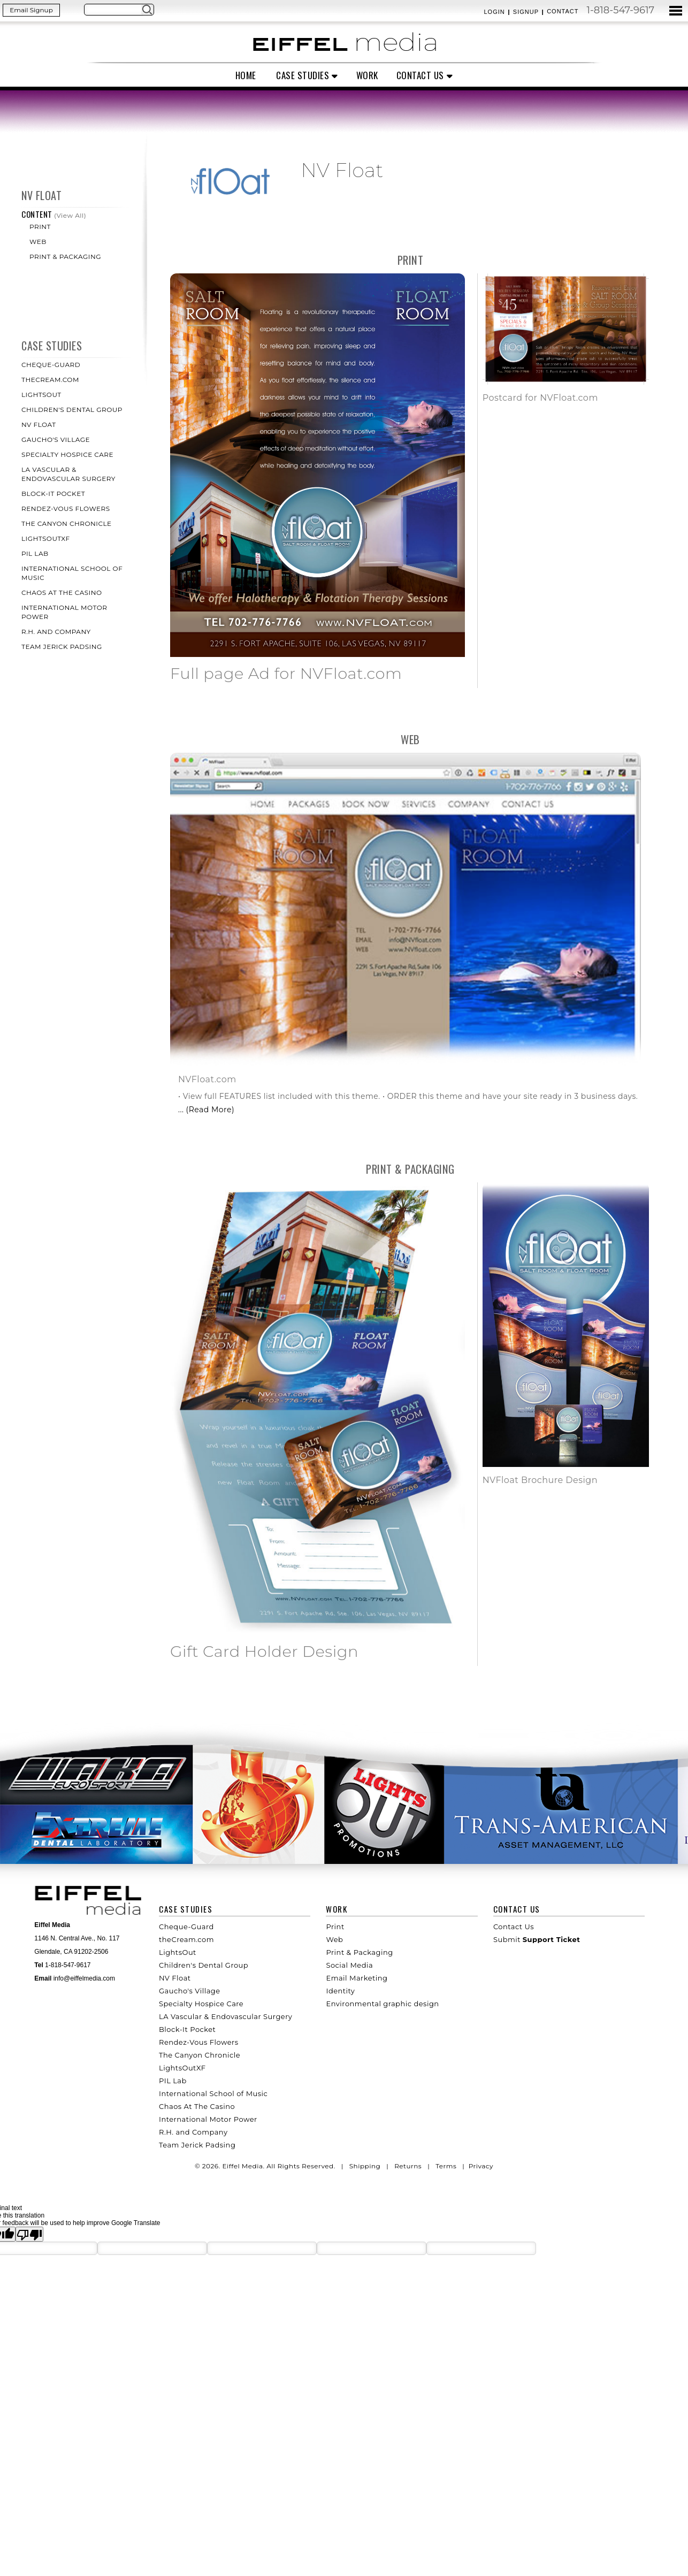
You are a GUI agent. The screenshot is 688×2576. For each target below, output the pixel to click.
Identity (340, 1990)
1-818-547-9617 (620, 10)
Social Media (349, 1965)
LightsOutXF (45, 538)
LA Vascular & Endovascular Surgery (225, 2016)
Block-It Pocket (53, 494)
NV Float (41, 195)
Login (494, 12)
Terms (445, 2166)
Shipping (365, 2166)
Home (245, 75)
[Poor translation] (29, 2234)
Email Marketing (356, 1978)
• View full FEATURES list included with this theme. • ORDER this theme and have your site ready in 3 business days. (408, 1096)
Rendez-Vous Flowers (65, 509)
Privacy (481, 2166)
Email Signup (31, 10)
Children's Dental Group (72, 410)
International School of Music (213, 2093)
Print (40, 227)
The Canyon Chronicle (66, 523)
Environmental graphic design (382, 2003)
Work (367, 75)
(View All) (70, 215)
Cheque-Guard (50, 365)
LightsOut (41, 395)
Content (37, 214)
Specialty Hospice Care (67, 454)
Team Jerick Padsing (61, 647)
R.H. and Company (56, 632)
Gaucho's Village (55, 439)
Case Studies (302, 75)
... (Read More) (206, 1109)
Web (38, 242)
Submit (536, 1939)
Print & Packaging (65, 257)
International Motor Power (208, 2119)
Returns (408, 2166)
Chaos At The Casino (61, 592)
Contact (562, 11)
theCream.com (50, 380)
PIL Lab (35, 553)
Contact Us (420, 75)
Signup (526, 12)
